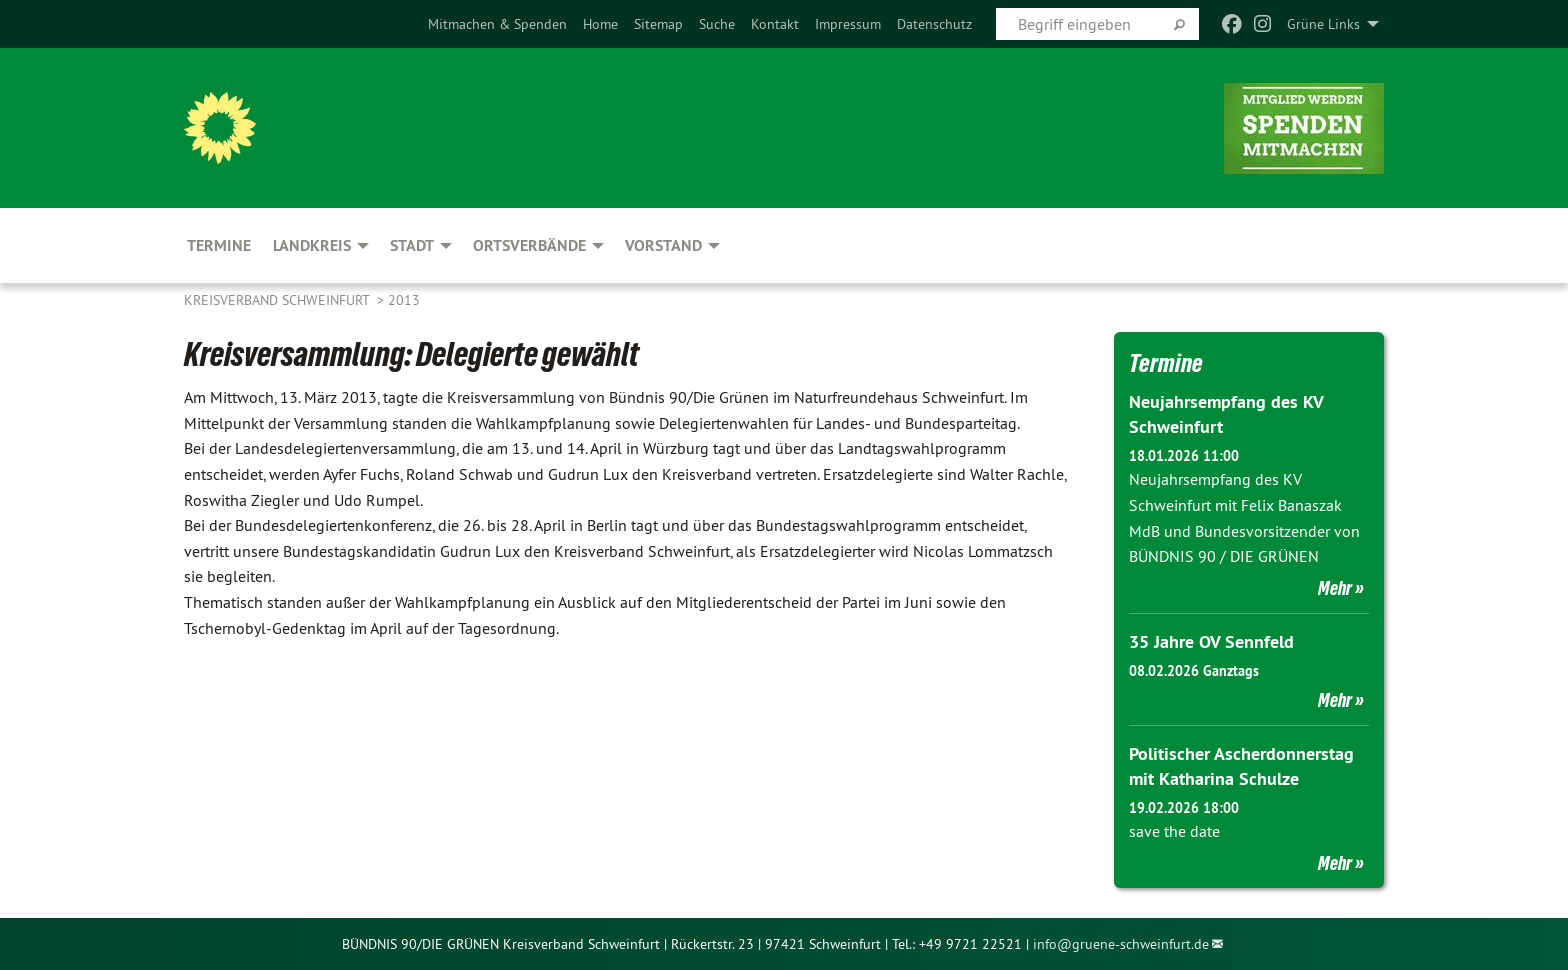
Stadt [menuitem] (412, 245)
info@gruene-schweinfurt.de (1121, 944)
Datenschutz (934, 24)
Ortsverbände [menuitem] (529, 245)
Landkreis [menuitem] (312, 245)
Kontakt (775, 24)
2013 (404, 300)
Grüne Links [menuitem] (1323, 24)
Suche (717, 24)
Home (600, 24)
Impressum (848, 24)
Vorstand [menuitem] (663, 245)
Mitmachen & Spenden (497, 24)
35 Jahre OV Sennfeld (1211, 641)
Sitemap (658, 24)
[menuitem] (497, 24)
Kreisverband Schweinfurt (278, 300)
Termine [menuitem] (219, 245)
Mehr (1335, 588)
